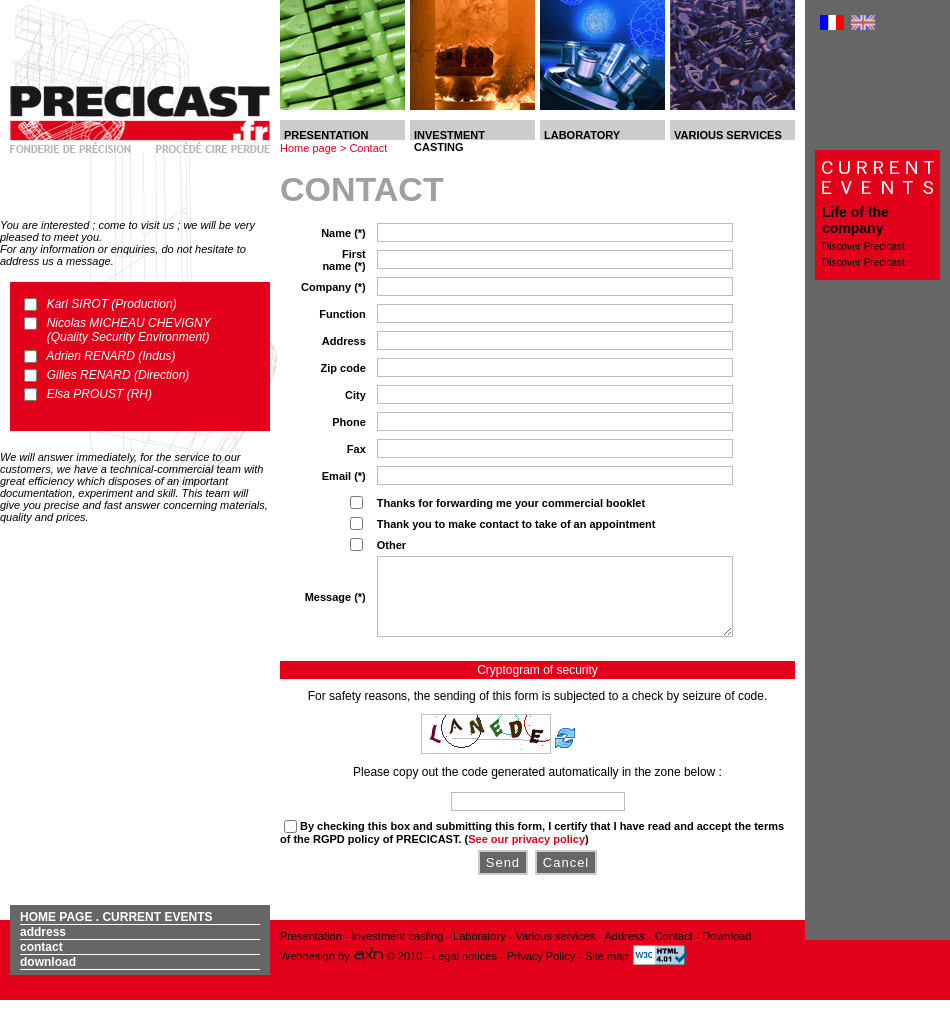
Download (48, 977)
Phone (349, 422)
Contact (368, 148)
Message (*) (335, 604)
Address (344, 341)
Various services (555, 951)
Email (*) (344, 476)
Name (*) (343, 233)
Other (391, 545)
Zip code (343, 368)
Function (342, 314)
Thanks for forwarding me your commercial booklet (511, 503)
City (355, 395)
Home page (308, 148)
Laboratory (479, 951)
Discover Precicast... (867, 246)
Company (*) (333, 287)
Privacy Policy (543, 971)
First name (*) (343, 260)
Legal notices (466, 971)
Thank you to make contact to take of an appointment (516, 524)
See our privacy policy (526, 854)
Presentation (311, 951)
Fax (356, 449)
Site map (606, 971)
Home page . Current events (116, 932)
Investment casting (398, 951)
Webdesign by (333, 971)
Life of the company (855, 220)
